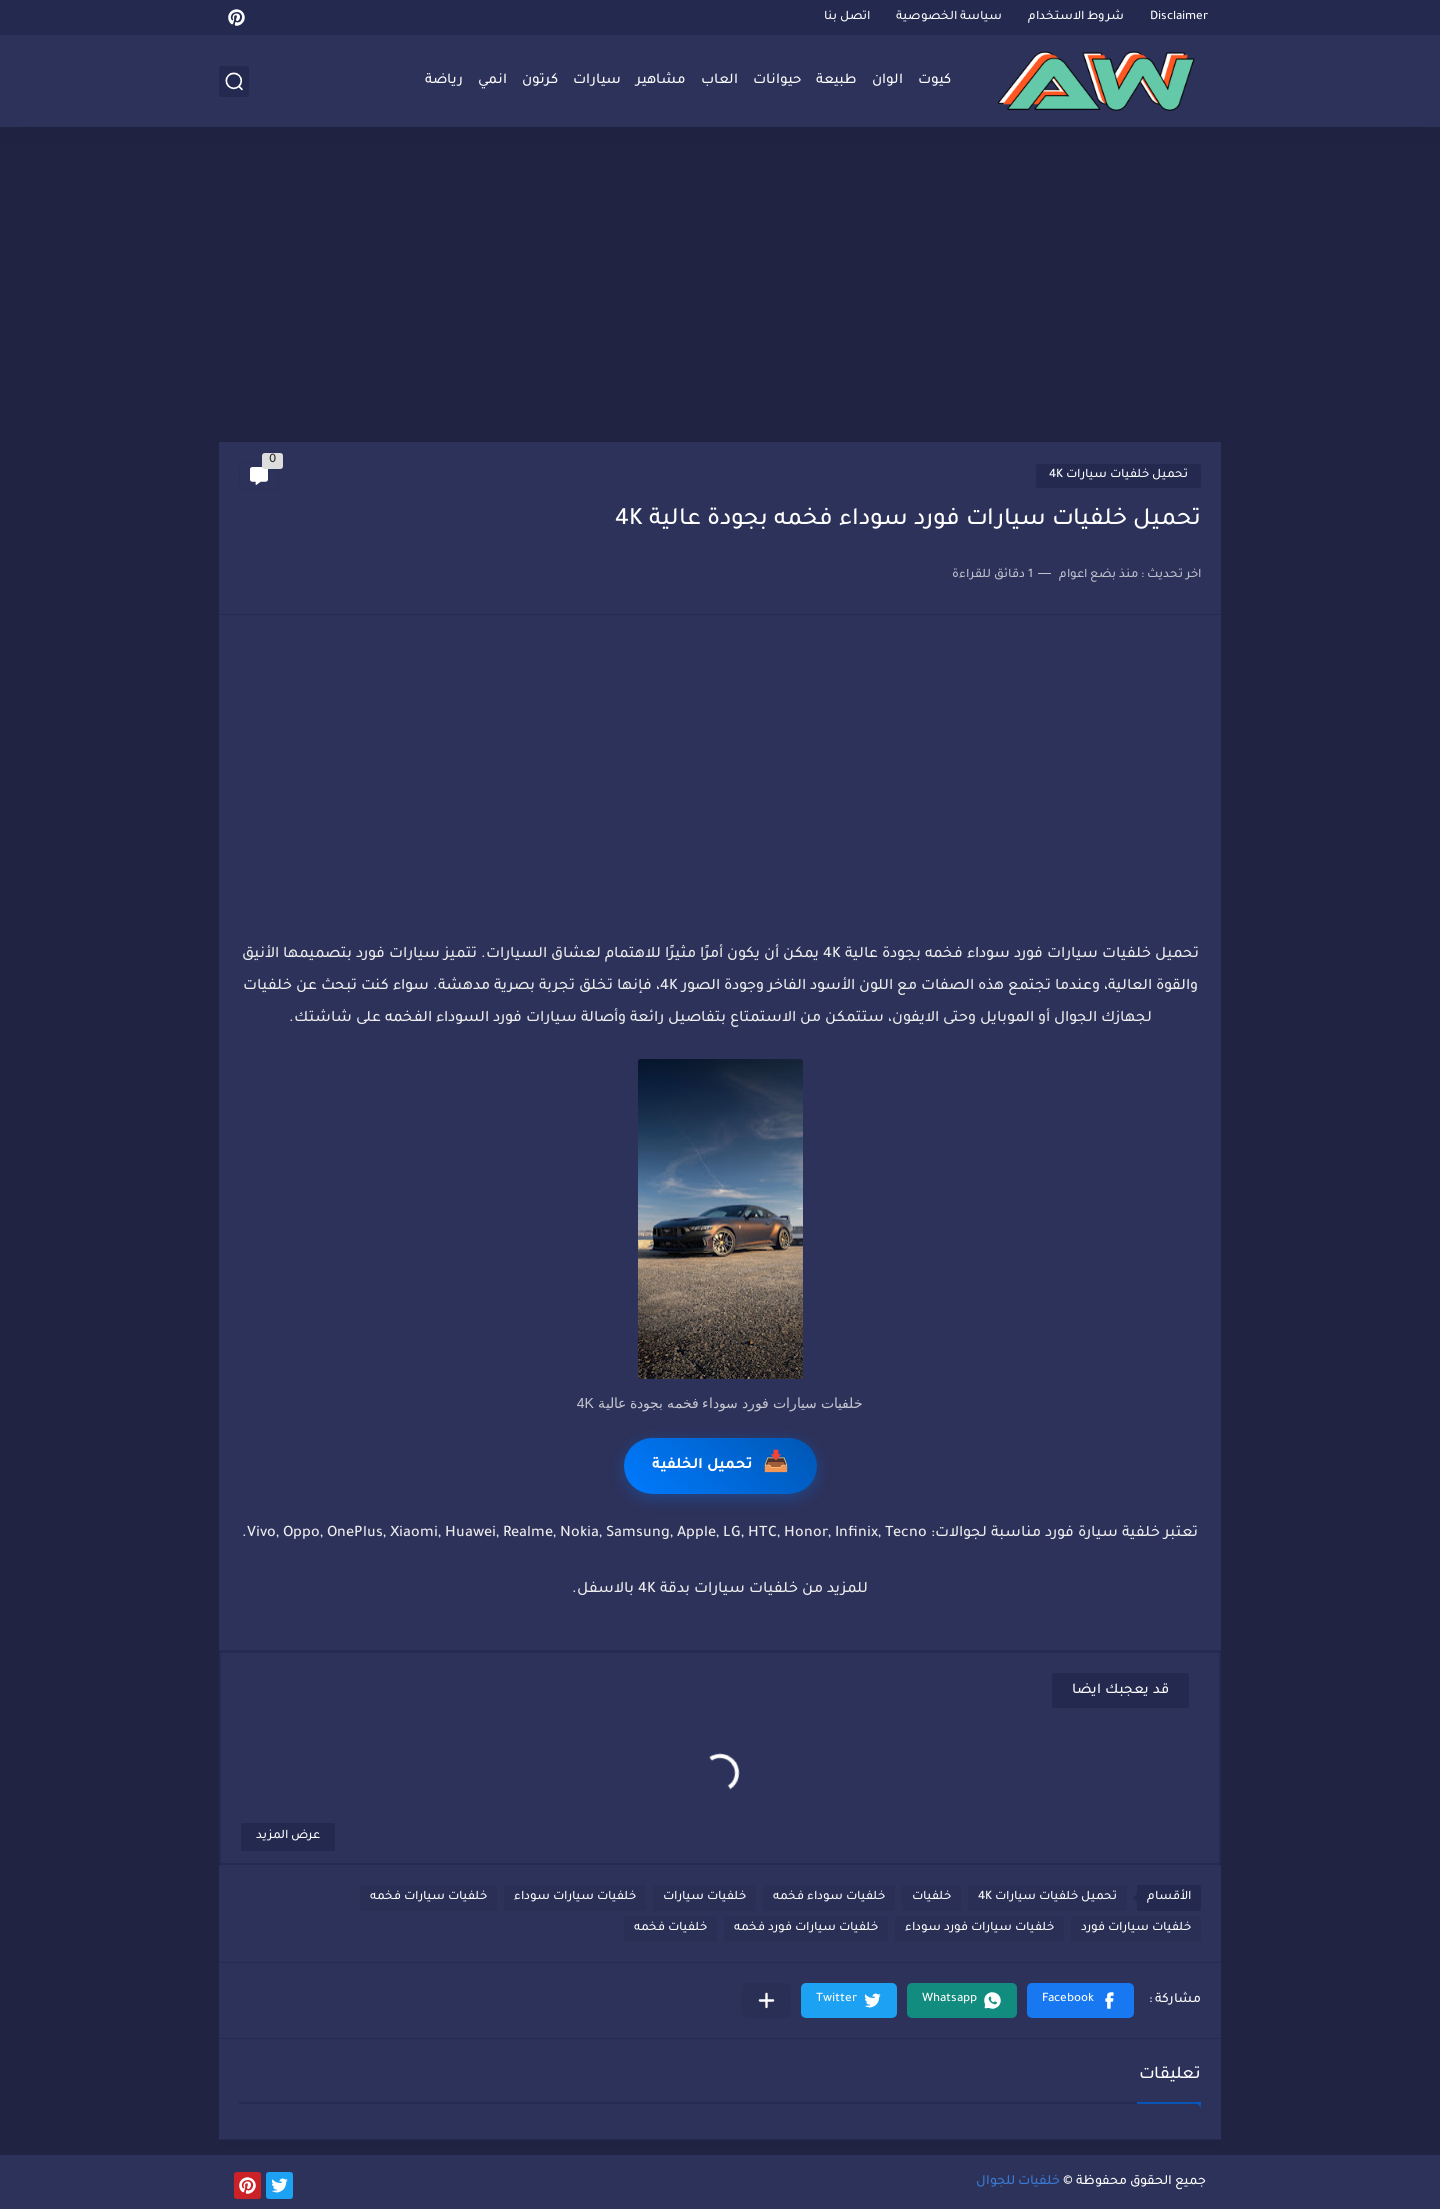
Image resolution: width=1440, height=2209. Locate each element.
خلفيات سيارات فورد (1136, 1928)
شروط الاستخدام (1076, 17)
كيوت (934, 80)
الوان (887, 80)
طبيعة (836, 80)
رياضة (444, 80)
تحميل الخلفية (720, 1465)
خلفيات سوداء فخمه (829, 1897)
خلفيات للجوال (1018, 2182)
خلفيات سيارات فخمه (428, 1897)
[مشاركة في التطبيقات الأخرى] (766, 2000)
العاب (719, 80)
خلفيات (931, 1897)
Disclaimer (1179, 17)
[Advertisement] (720, 287)
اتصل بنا (847, 17)
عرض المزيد (288, 1836)
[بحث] (234, 81)
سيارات (597, 80)
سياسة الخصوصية (949, 17)
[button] (1080, 2000)
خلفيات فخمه (670, 1928)
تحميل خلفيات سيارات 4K (1118, 475)
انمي (492, 80)
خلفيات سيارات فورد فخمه (806, 1928)
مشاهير (661, 80)
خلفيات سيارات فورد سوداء (979, 1928)
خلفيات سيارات (704, 1897)
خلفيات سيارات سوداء (575, 1897)
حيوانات (777, 80)
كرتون (540, 80)
